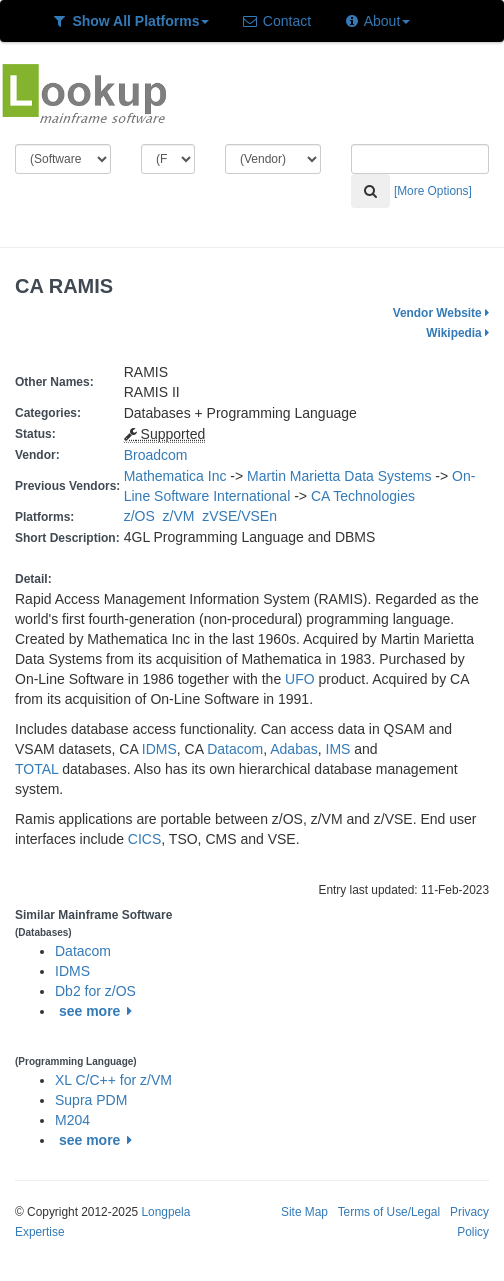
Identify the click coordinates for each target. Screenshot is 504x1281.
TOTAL (36, 769)
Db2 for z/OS (95, 991)
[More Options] (433, 191)
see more (98, 1011)
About (376, 21)
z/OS (143, 516)
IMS (338, 749)
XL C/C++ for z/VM (113, 1080)
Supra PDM (91, 1100)
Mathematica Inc (175, 476)
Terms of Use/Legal (389, 1212)
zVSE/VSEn (243, 516)
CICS (144, 839)
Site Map (304, 1212)
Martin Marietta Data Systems (339, 476)
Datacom (235, 749)
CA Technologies (363, 496)
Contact (276, 21)
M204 (72, 1120)
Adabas (293, 749)
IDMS (159, 749)
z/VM (183, 516)
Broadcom (156, 455)
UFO (300, 679)
